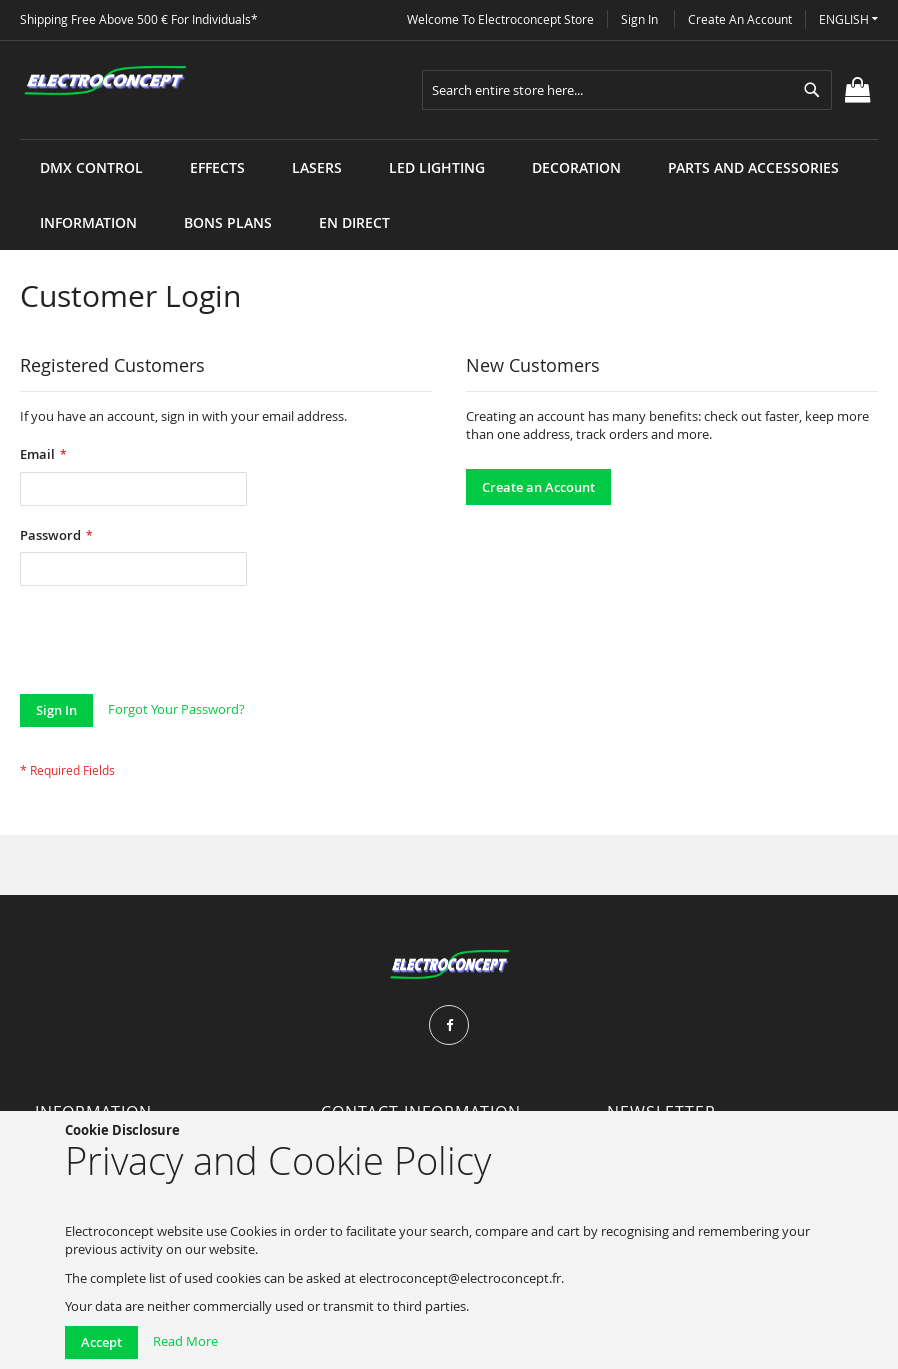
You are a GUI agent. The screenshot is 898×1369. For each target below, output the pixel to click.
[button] (848, 19)
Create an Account (740, 19)
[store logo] (105, 81)
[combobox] (627, 90)
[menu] (449, 139)
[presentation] (172, 645)
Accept (101, 1342)
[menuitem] (91, 167)
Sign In (639, 19)
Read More (185, 1341)
